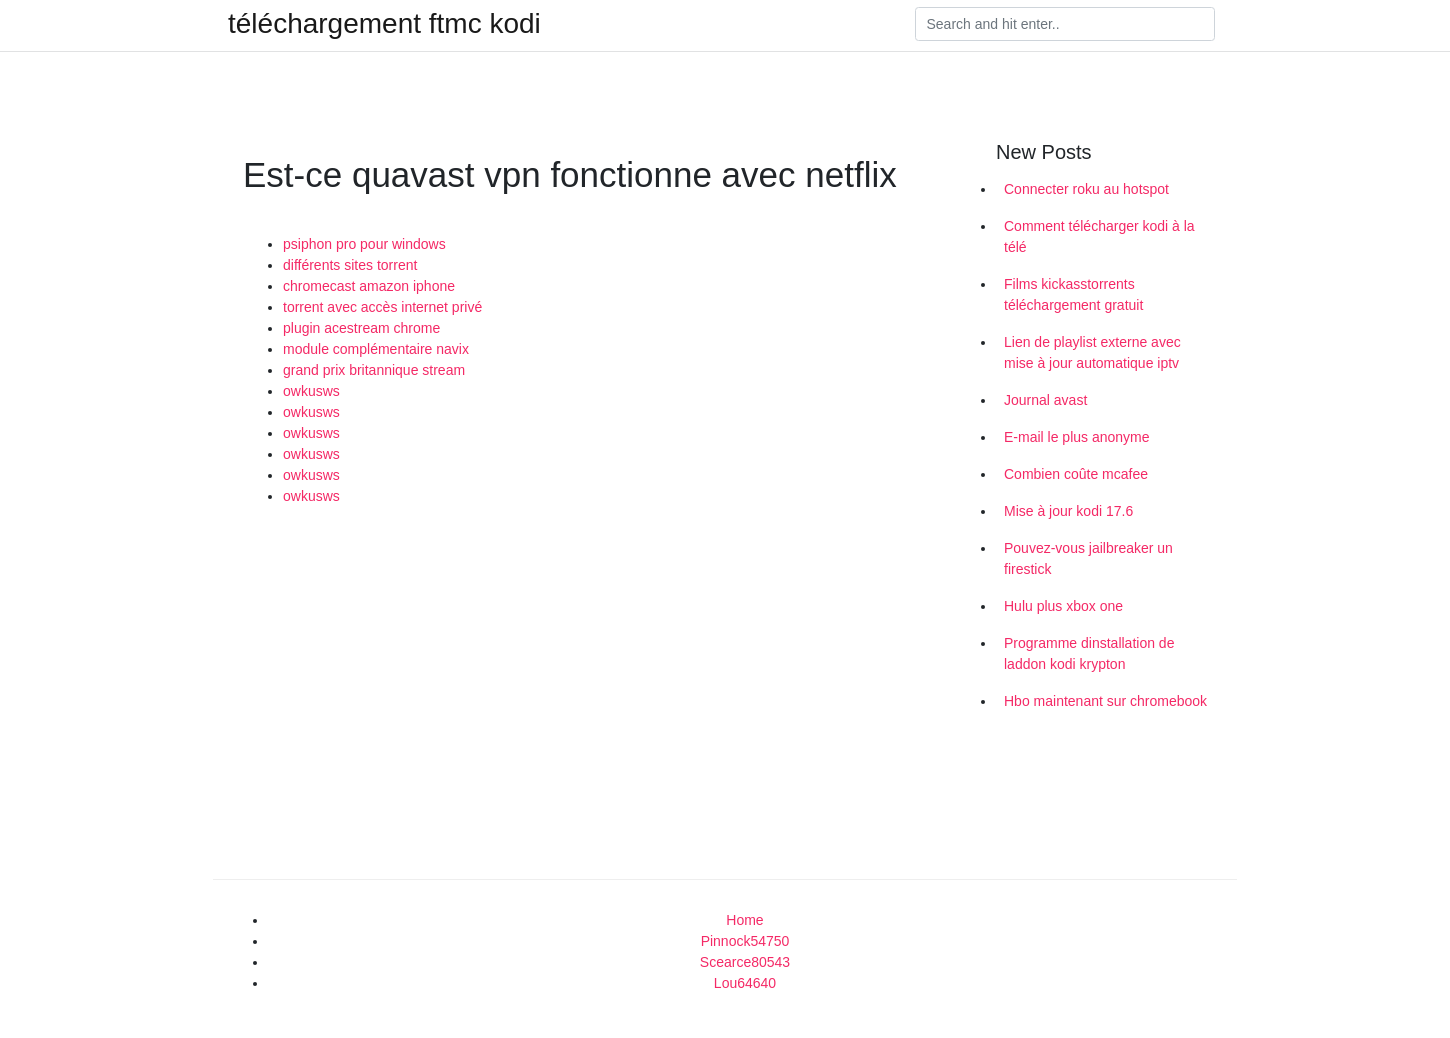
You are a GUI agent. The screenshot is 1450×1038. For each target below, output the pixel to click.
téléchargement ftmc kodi (384, 24)
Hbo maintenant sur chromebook (1105, 701)
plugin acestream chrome (361, 328)
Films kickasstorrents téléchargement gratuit (1073, 294)
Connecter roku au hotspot (1086, 189)
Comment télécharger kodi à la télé (1099, 236)
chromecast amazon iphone (369, 286)
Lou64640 (745, 983)
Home (744, 920)
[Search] (1065, 24)
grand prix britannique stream (374, 370)
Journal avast (1045, 400)
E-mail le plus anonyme (1077, 437)
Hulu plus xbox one (1063, 606)
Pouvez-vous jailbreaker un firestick (1088, 558)
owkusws (311, 391)
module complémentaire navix (376, 349)
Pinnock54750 (745, 941)
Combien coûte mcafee (1076, 474)
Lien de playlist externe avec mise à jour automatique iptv (1092, 352)
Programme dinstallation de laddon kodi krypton (1089, 653)
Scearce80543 (745, 962)
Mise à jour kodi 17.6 (1068, 511)
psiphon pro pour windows (364, 244)
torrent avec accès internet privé (382, 307)
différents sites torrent (350, 265)
